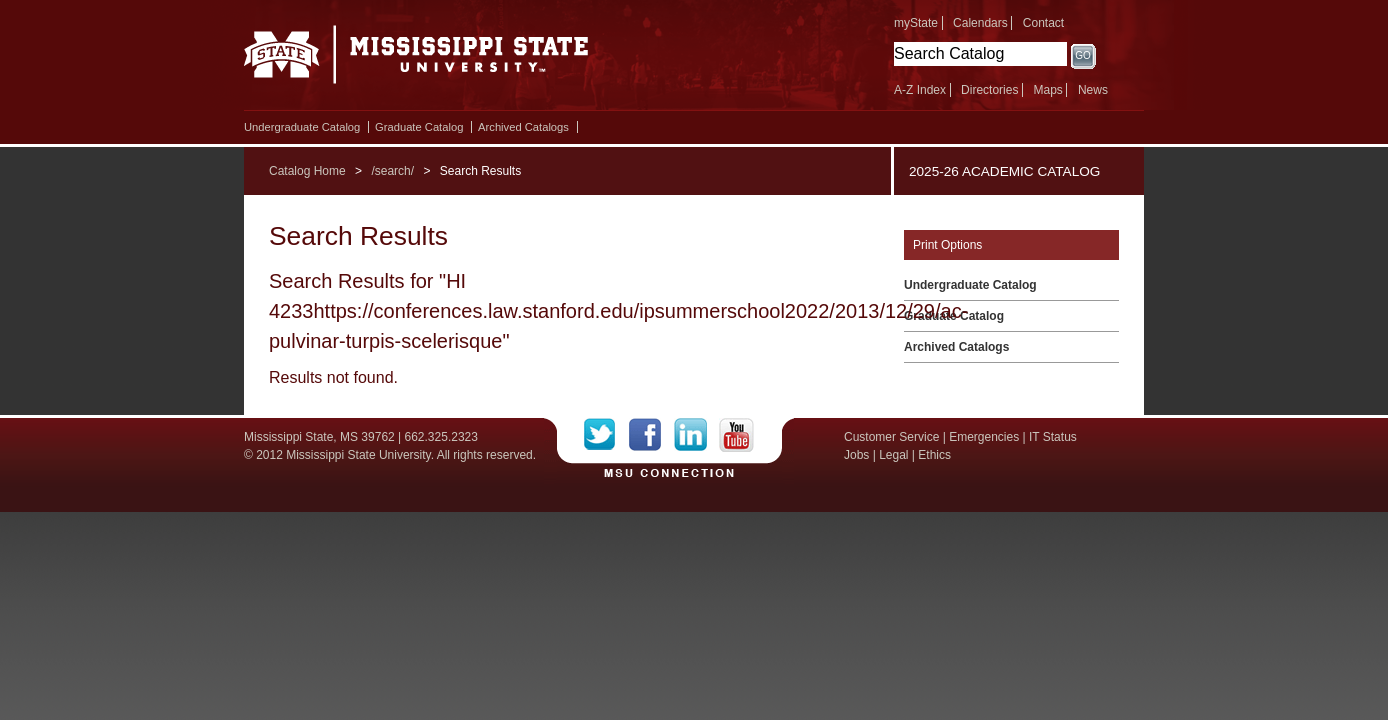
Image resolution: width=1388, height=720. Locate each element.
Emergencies (984, 437)
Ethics (934, 455)
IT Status (1053, 437)
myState (916, 23)
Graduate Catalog (419, 127)
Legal (893, 455)
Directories (989, 90)
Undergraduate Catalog (302, 127)
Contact (1043, 23)
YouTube (736, 435)
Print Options (947, 245)
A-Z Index (920, 90)
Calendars (980, 23)
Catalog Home (307, 171)
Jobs (856, 455)
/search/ (392, 171)
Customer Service (891, 437)
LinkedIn (696, 435)
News (1093, 90)
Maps (1047, 90)
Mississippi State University (416, 60)
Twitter (606, 435)
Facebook (651, 435)
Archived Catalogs (523, 127)
